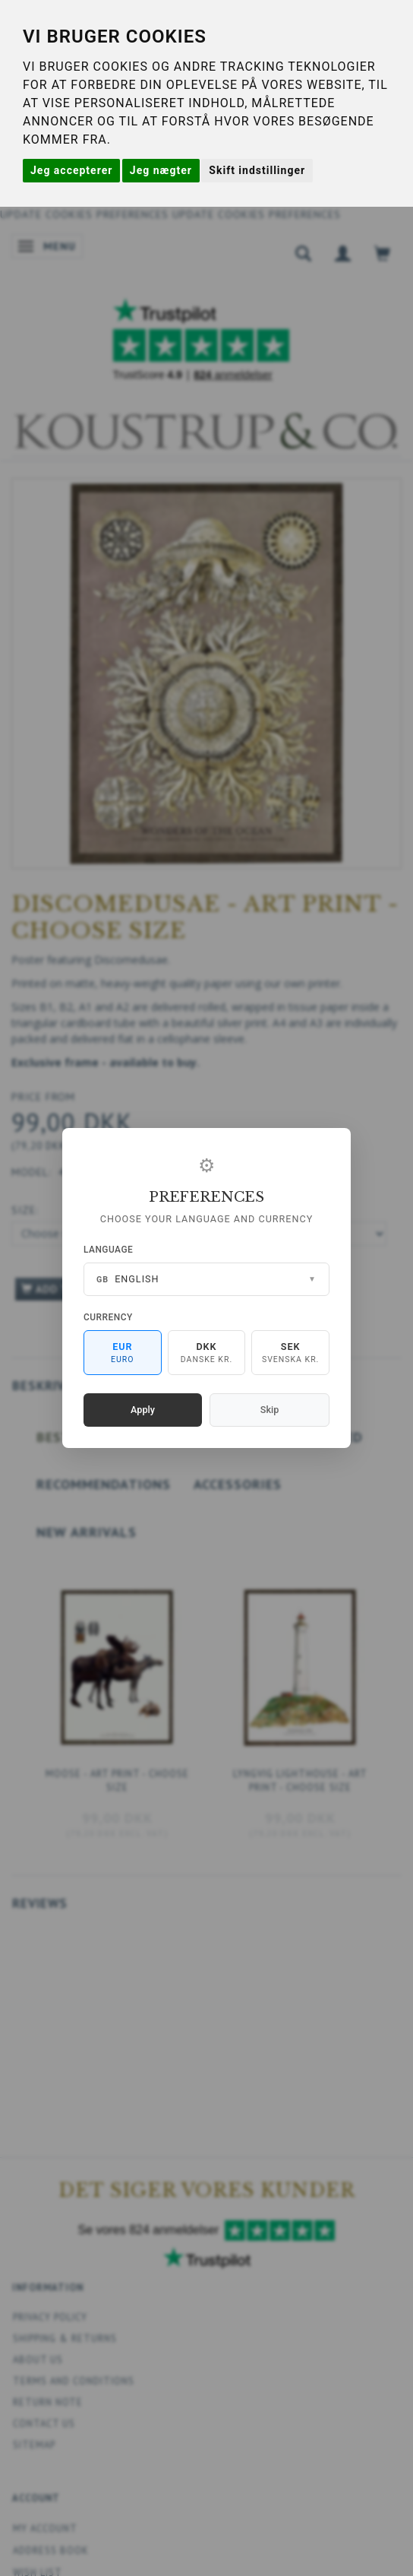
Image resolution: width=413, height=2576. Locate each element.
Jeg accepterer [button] (71, 170)
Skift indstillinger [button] (257, 170)
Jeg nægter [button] (161, 170)
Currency (108, 1317)
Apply (143, 1409)
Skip (269, 1409)
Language (108, 1249)
